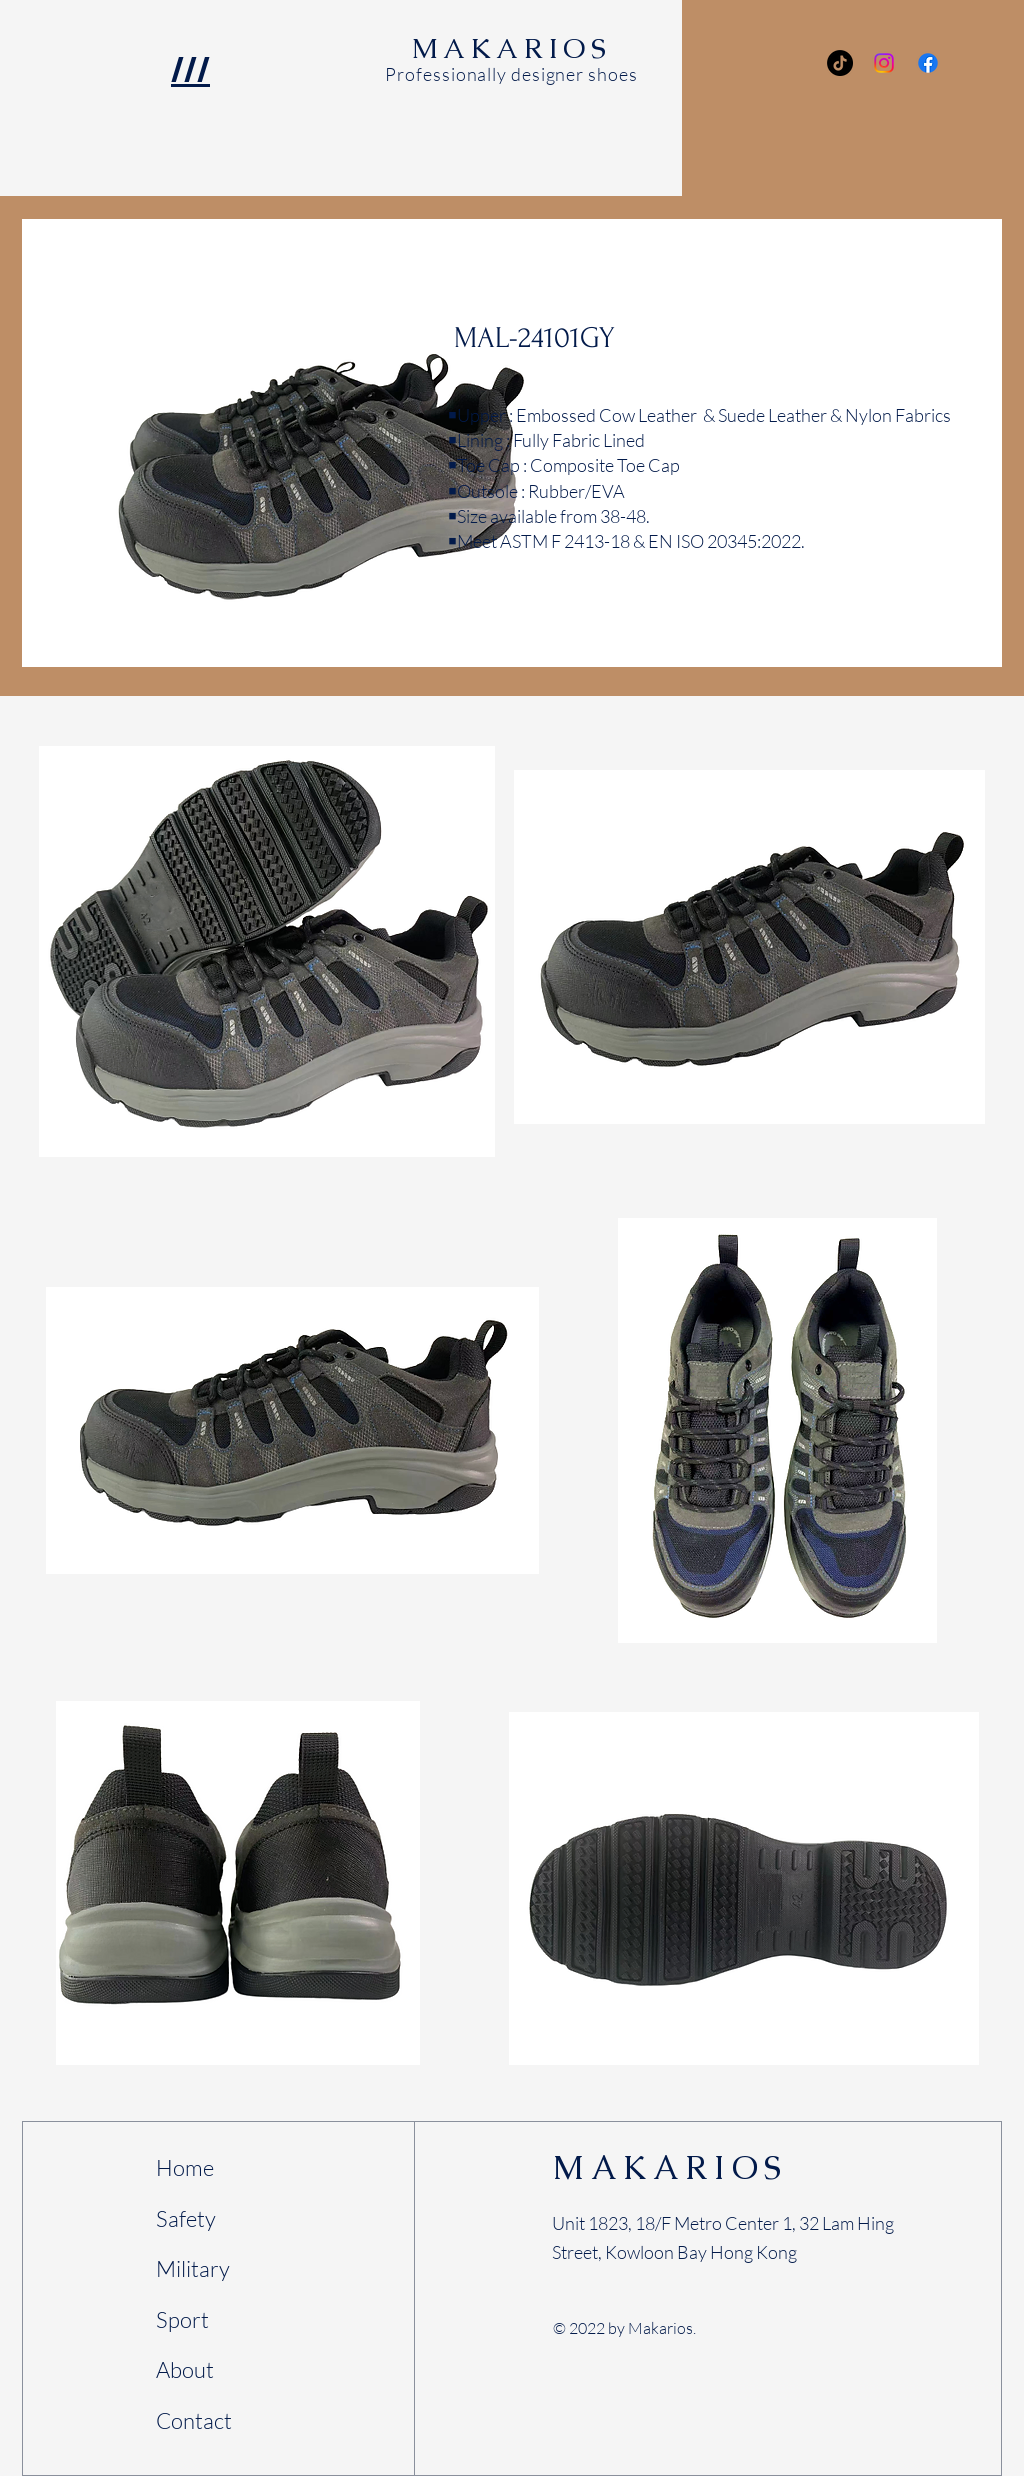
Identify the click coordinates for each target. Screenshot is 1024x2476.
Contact (194, 2420)
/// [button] (190, 69)
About (185, 2369)
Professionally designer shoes (511, 74)
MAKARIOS (670, 2167)
